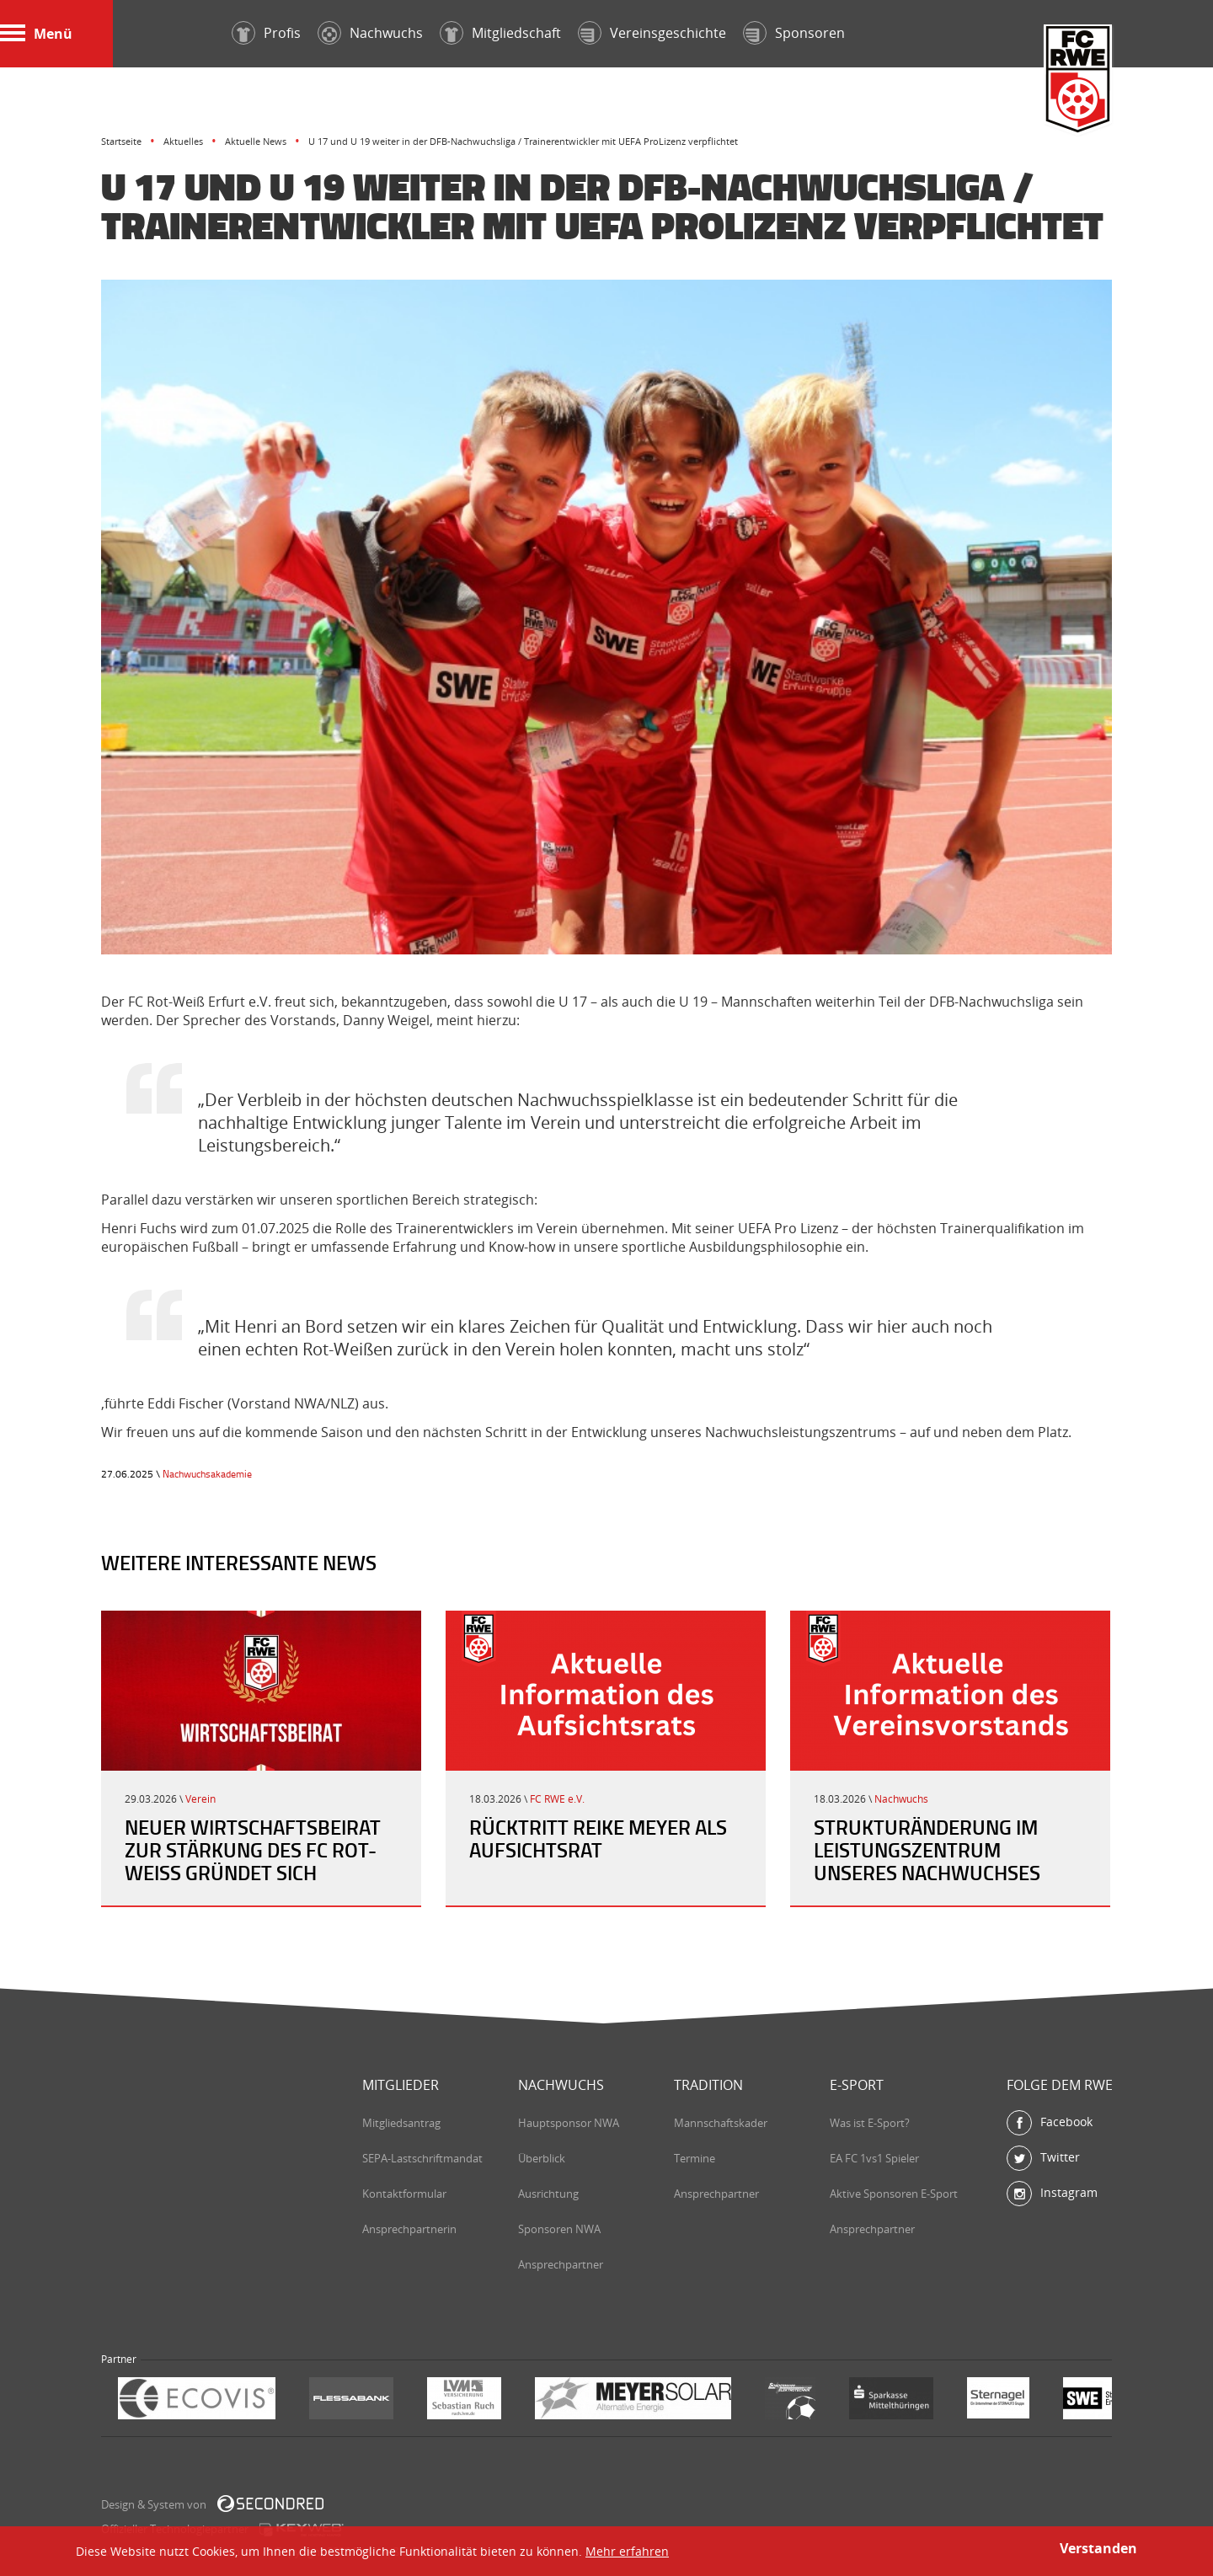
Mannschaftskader (720, 2122)
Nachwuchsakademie (207, 1474)
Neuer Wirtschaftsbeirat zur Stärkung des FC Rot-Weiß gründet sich (253, 1850)
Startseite (121, 141)
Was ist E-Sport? (870, 2122)
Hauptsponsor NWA (568, 2122)
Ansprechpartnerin (409, 2229)
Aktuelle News (255, 141)
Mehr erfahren (627, 2551)
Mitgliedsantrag (401, 2122)
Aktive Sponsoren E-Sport (894, 2193)
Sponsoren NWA (559, 2229)
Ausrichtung (548, 2193)
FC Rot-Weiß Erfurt (1078, 81)
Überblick (541, 2158)
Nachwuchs (901, 1799)
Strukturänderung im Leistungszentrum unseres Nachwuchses (927, 1850)
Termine (694, 2158)
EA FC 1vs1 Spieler (874, 2158)
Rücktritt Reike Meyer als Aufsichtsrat (598, 1838)
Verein (200, 1799)
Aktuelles (183, 141)
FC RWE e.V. (557, 1799)
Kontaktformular (404, 2193)
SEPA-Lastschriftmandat (422, 2158)
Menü (36, 33)
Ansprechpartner (560, 2264)
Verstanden (1098, 2548)
